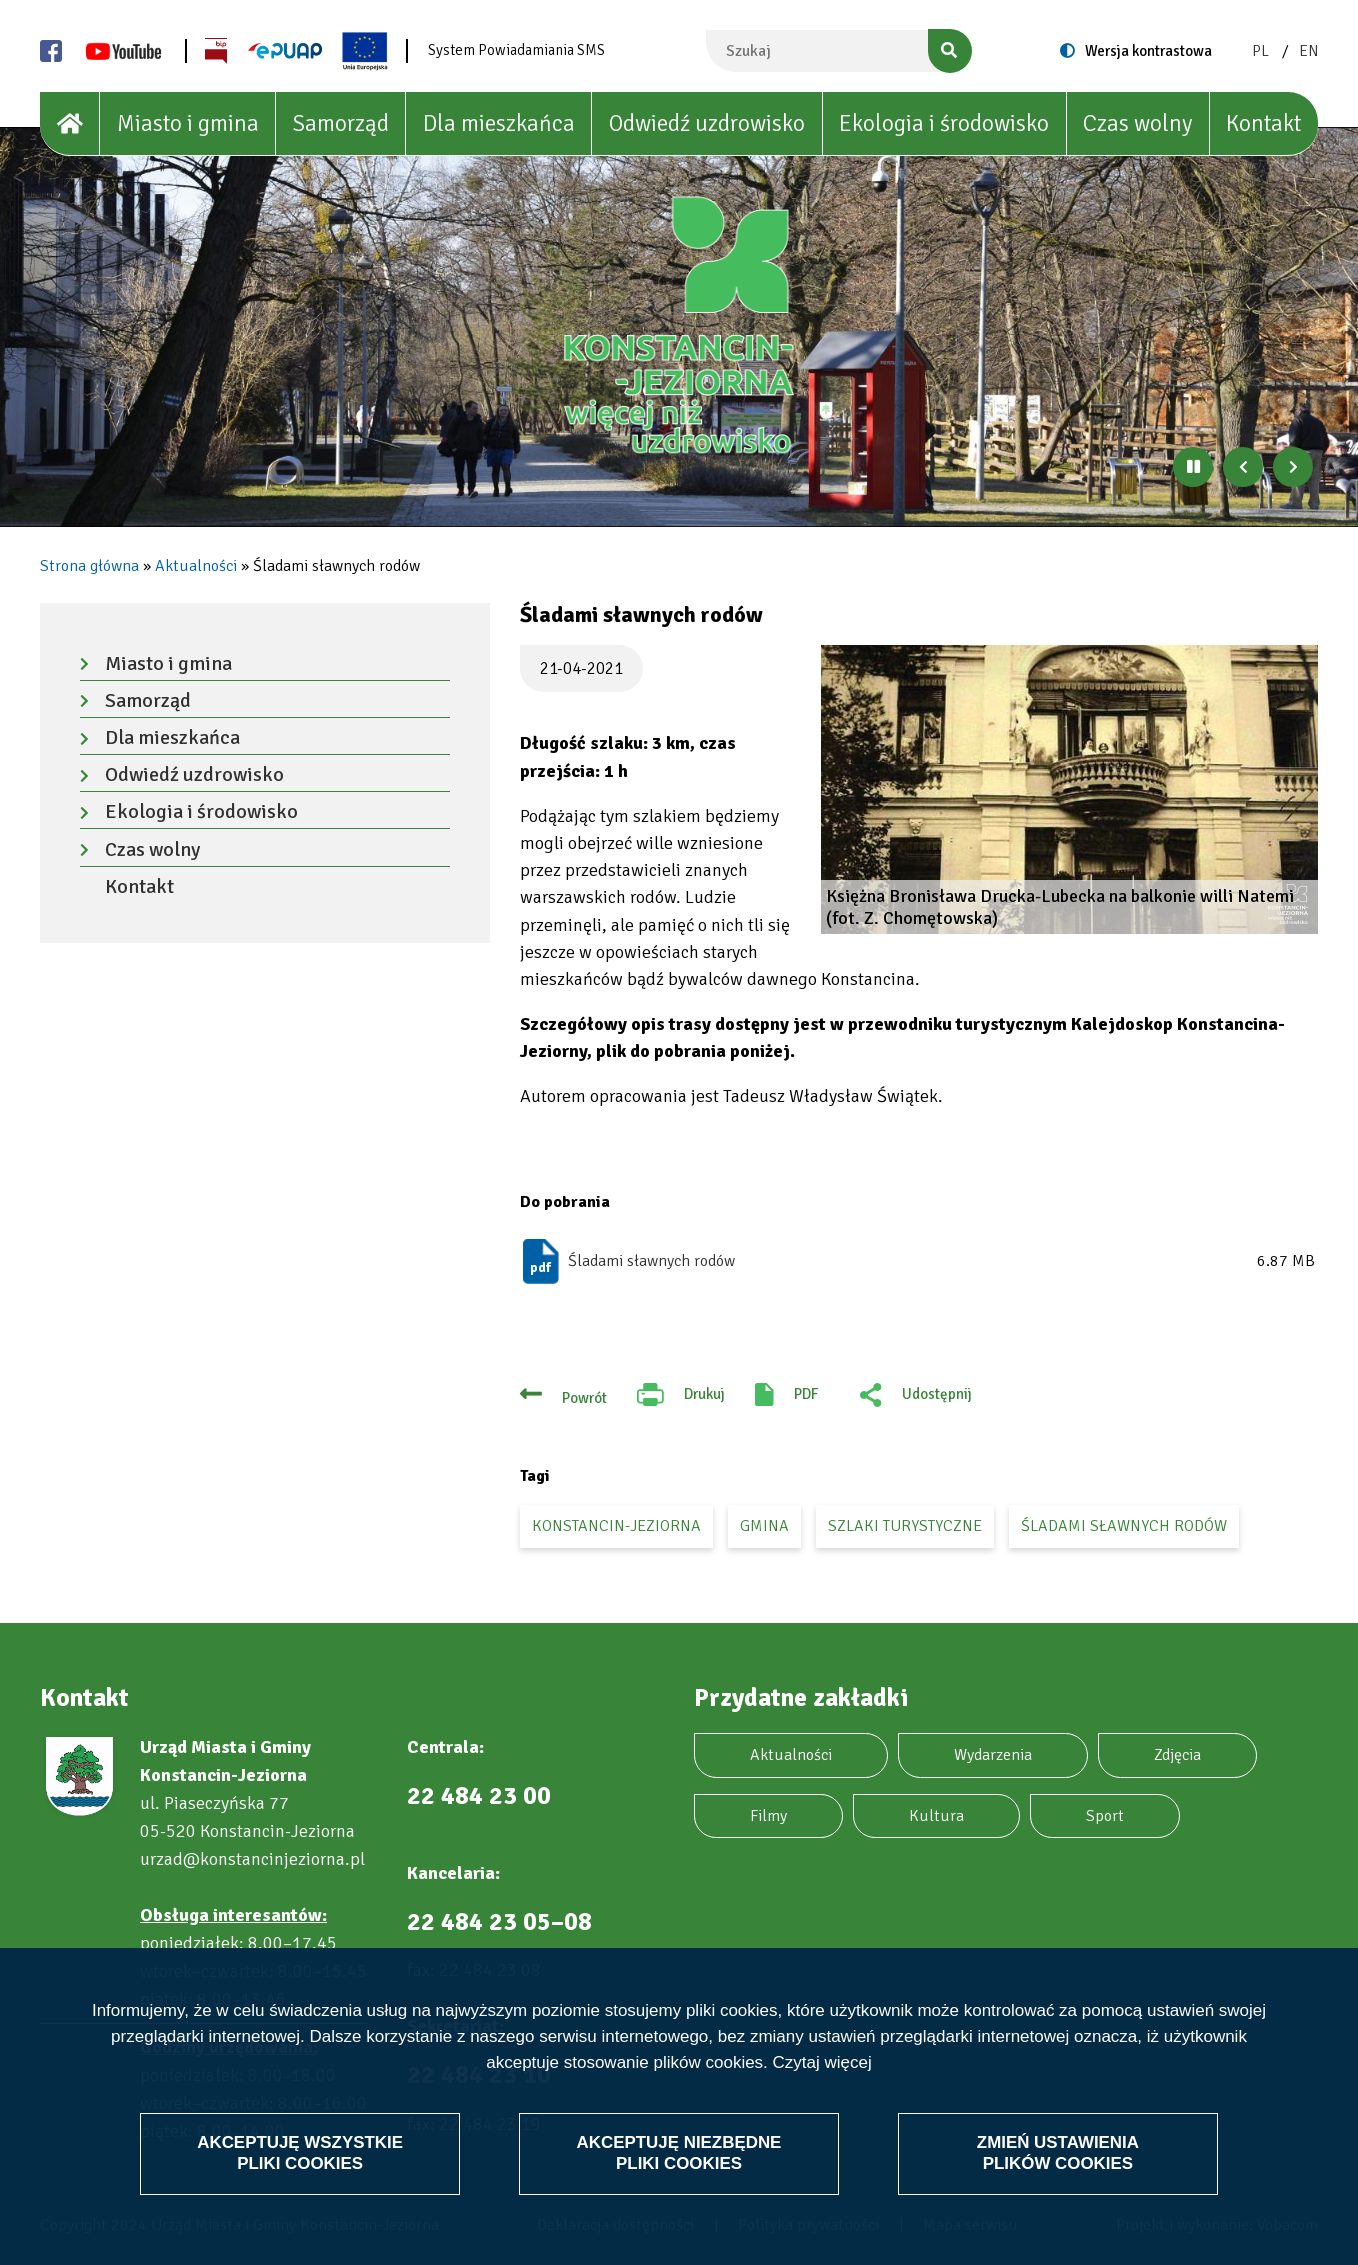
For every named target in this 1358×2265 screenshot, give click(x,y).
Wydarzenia (993, 1755)
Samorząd (341, 123)
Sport (1105, 1816)
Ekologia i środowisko (944, 123)
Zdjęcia (1177, 1755)
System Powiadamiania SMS (516, 50)
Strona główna (89, 566)
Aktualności (196, 566)
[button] (1069, 789)
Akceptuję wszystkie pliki (300, 2152)
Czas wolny (1137, 123)
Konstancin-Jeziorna (616, 1526)
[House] (70, 124)
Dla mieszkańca (499, 123)
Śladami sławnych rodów (651, 1261)
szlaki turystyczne (905, 1526)
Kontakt (1263, 123)
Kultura (936, 1816)
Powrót (584, 1398)
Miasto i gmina (188, 123)
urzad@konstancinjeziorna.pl (252, 1859)
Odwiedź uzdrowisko (707, 123)
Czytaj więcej (822, 2063)
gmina (764, 1526)
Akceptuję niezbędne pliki (679, 2152)
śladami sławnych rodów (1124, 1526)
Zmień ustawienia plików (1057, 2152)
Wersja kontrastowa (1148, 51)
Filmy (768, 1816)
